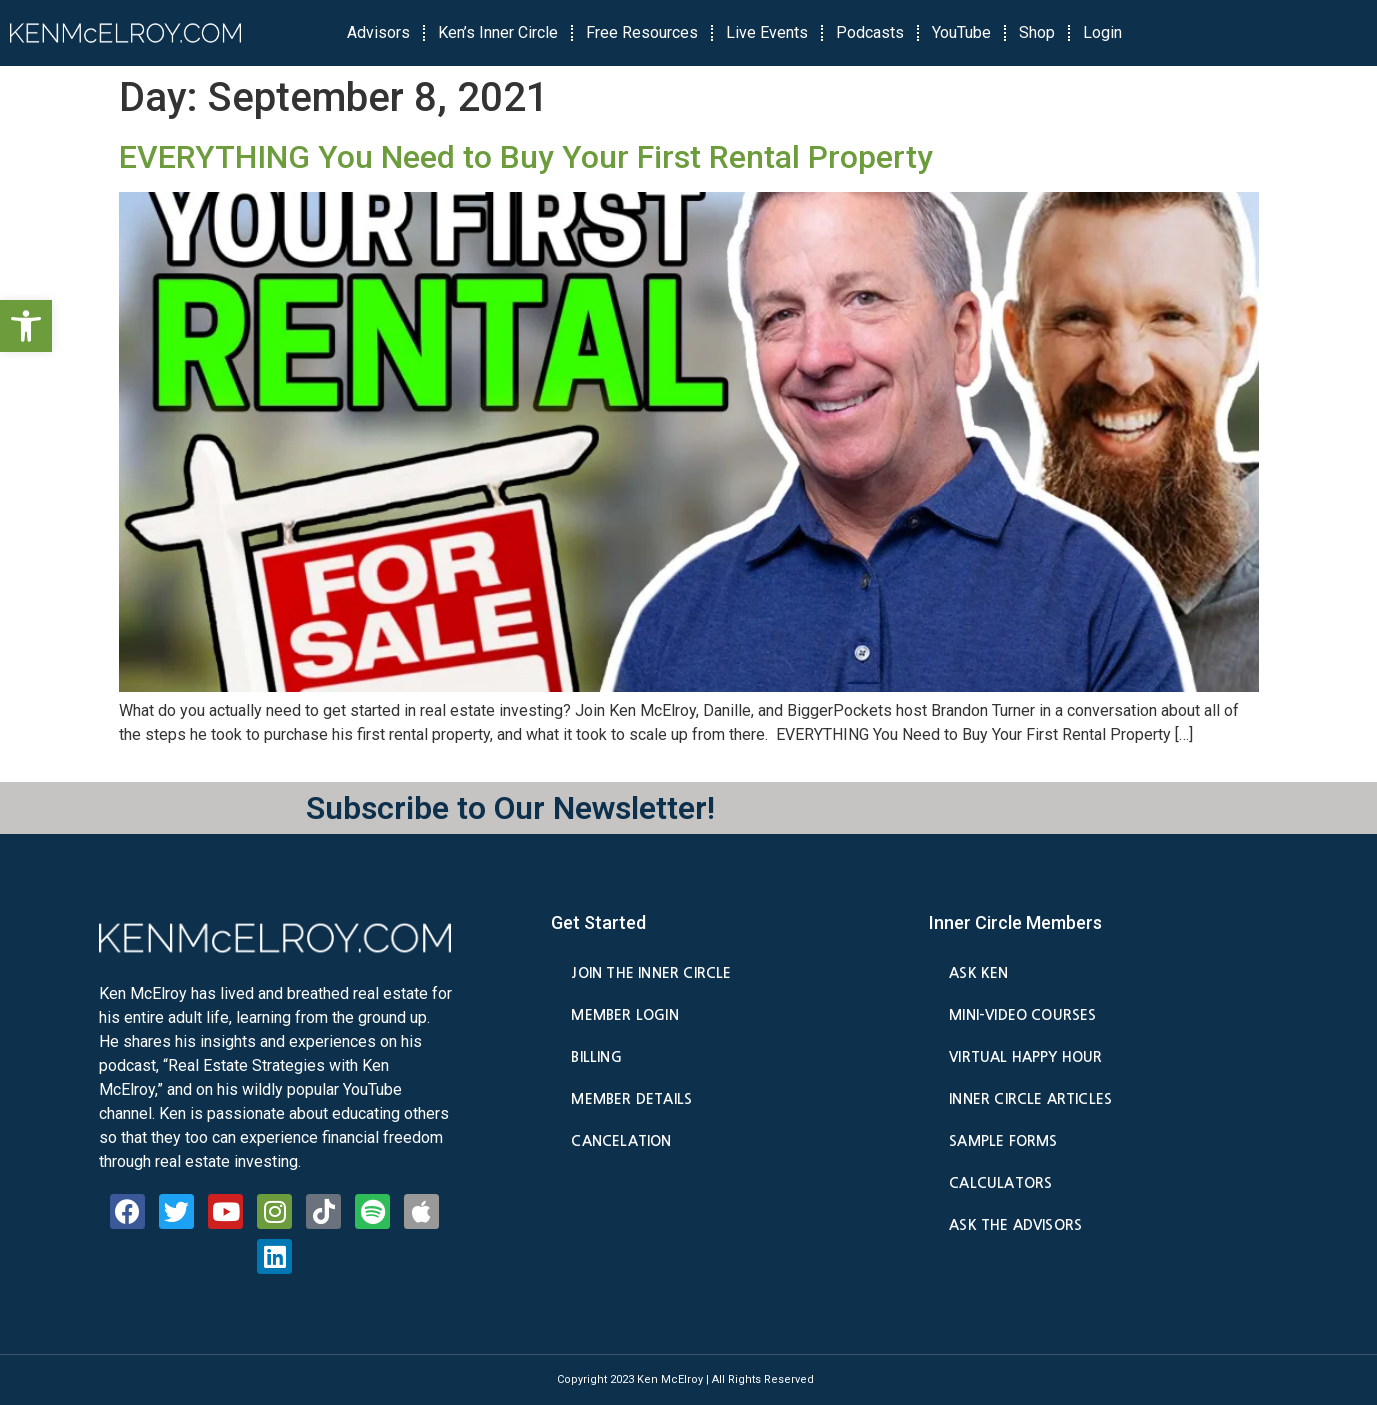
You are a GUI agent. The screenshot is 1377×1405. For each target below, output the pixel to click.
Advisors (378, 32)
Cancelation (621, 1141)
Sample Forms (1003, 1141)
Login (1102, 32)
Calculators (1000, 1183)
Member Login (624, 1015)
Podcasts (870, 32)
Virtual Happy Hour (1025, 1057)
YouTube (961, 32)
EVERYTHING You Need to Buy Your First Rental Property (526, 157)
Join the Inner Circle (651, 973)
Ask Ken (978, 973)
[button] (26, 326)
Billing (596, 1057)
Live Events (767, 32)
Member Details (631, 1099)
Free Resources (642, 32)
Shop (1037, 32)
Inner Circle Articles (1030, 1099)
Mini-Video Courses (1022, 1015)
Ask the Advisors (1015, 1225)
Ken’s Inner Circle (498, 32)
